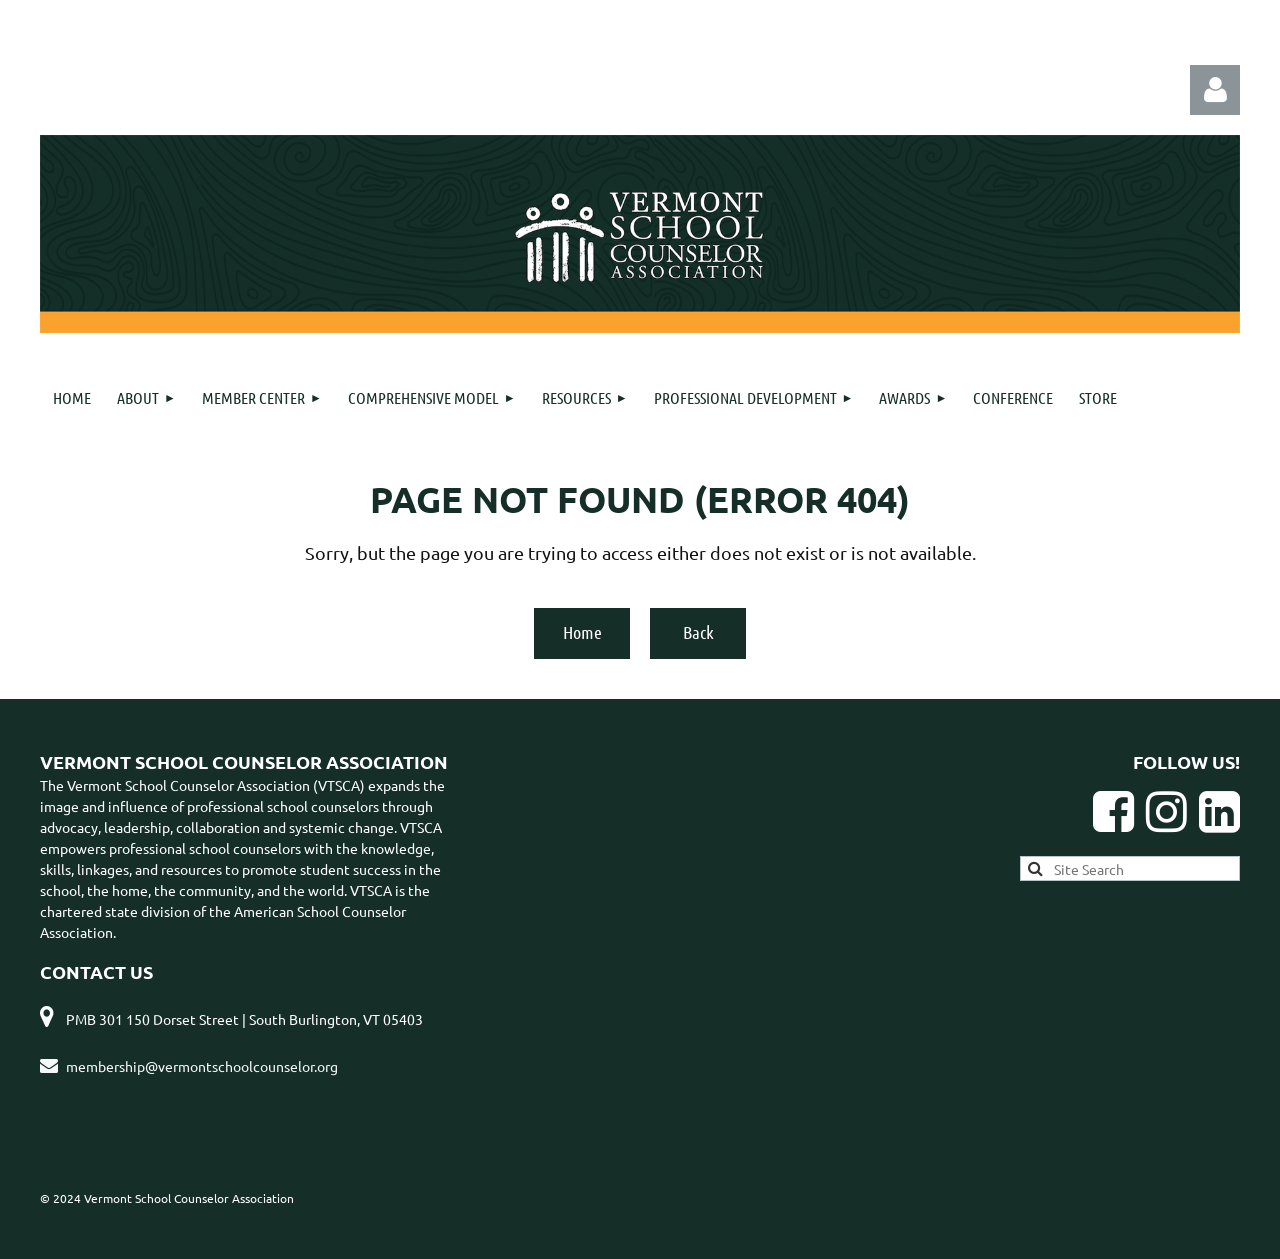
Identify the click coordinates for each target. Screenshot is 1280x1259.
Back (698, 632)
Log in (1215, 90)
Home (582, 632)
